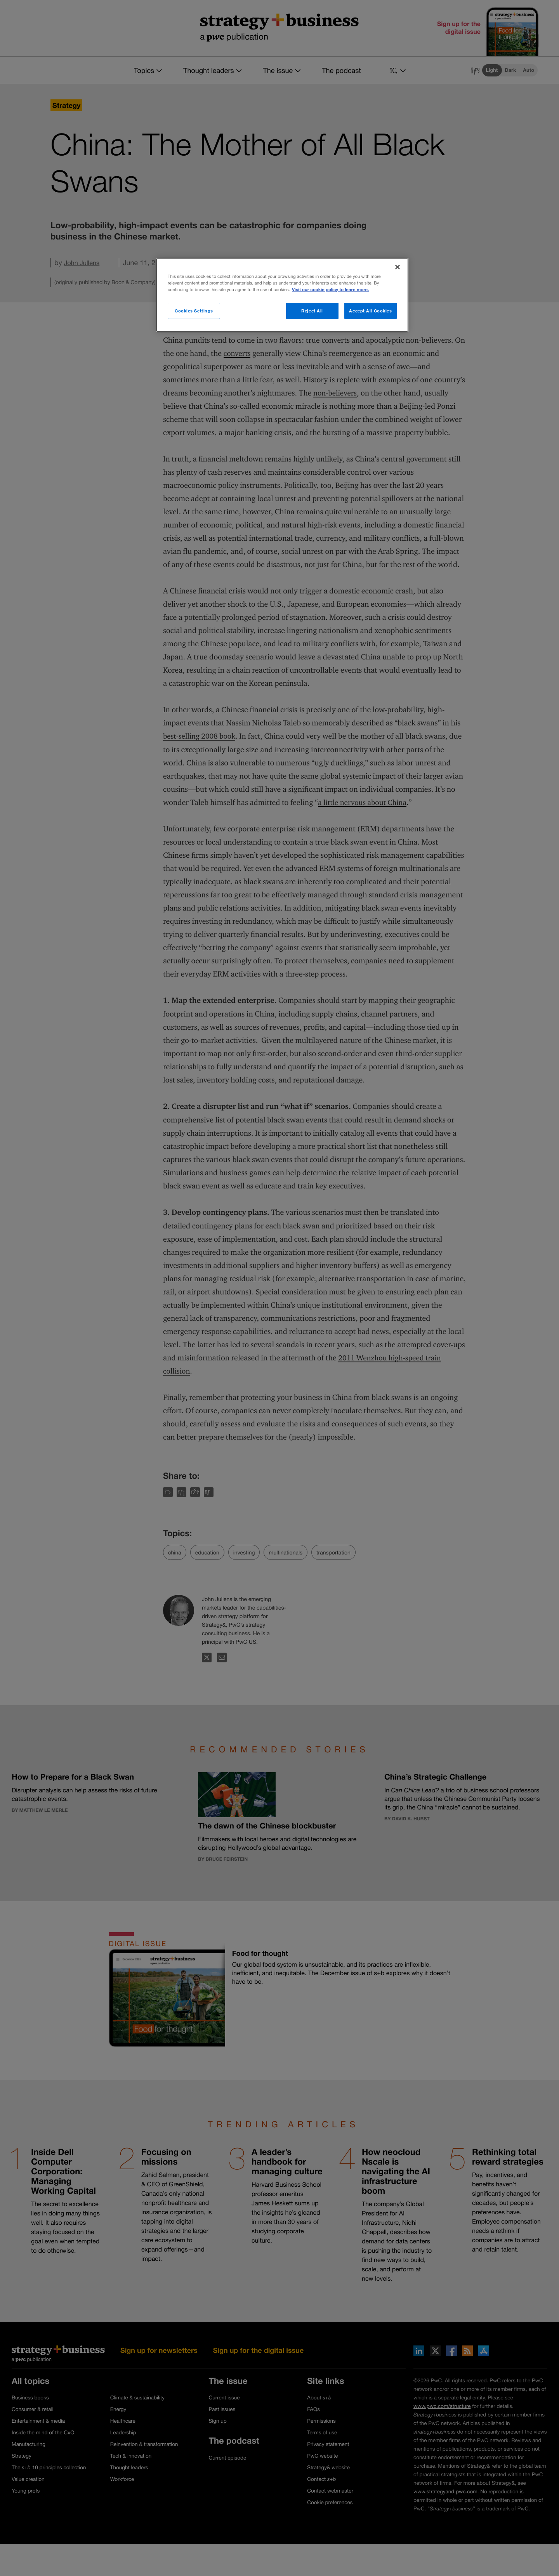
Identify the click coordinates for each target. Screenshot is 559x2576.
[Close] (397, 267)
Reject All (312, 311)
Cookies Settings (194, 311)
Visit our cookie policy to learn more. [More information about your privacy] (330, 289)
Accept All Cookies (370, 311)
